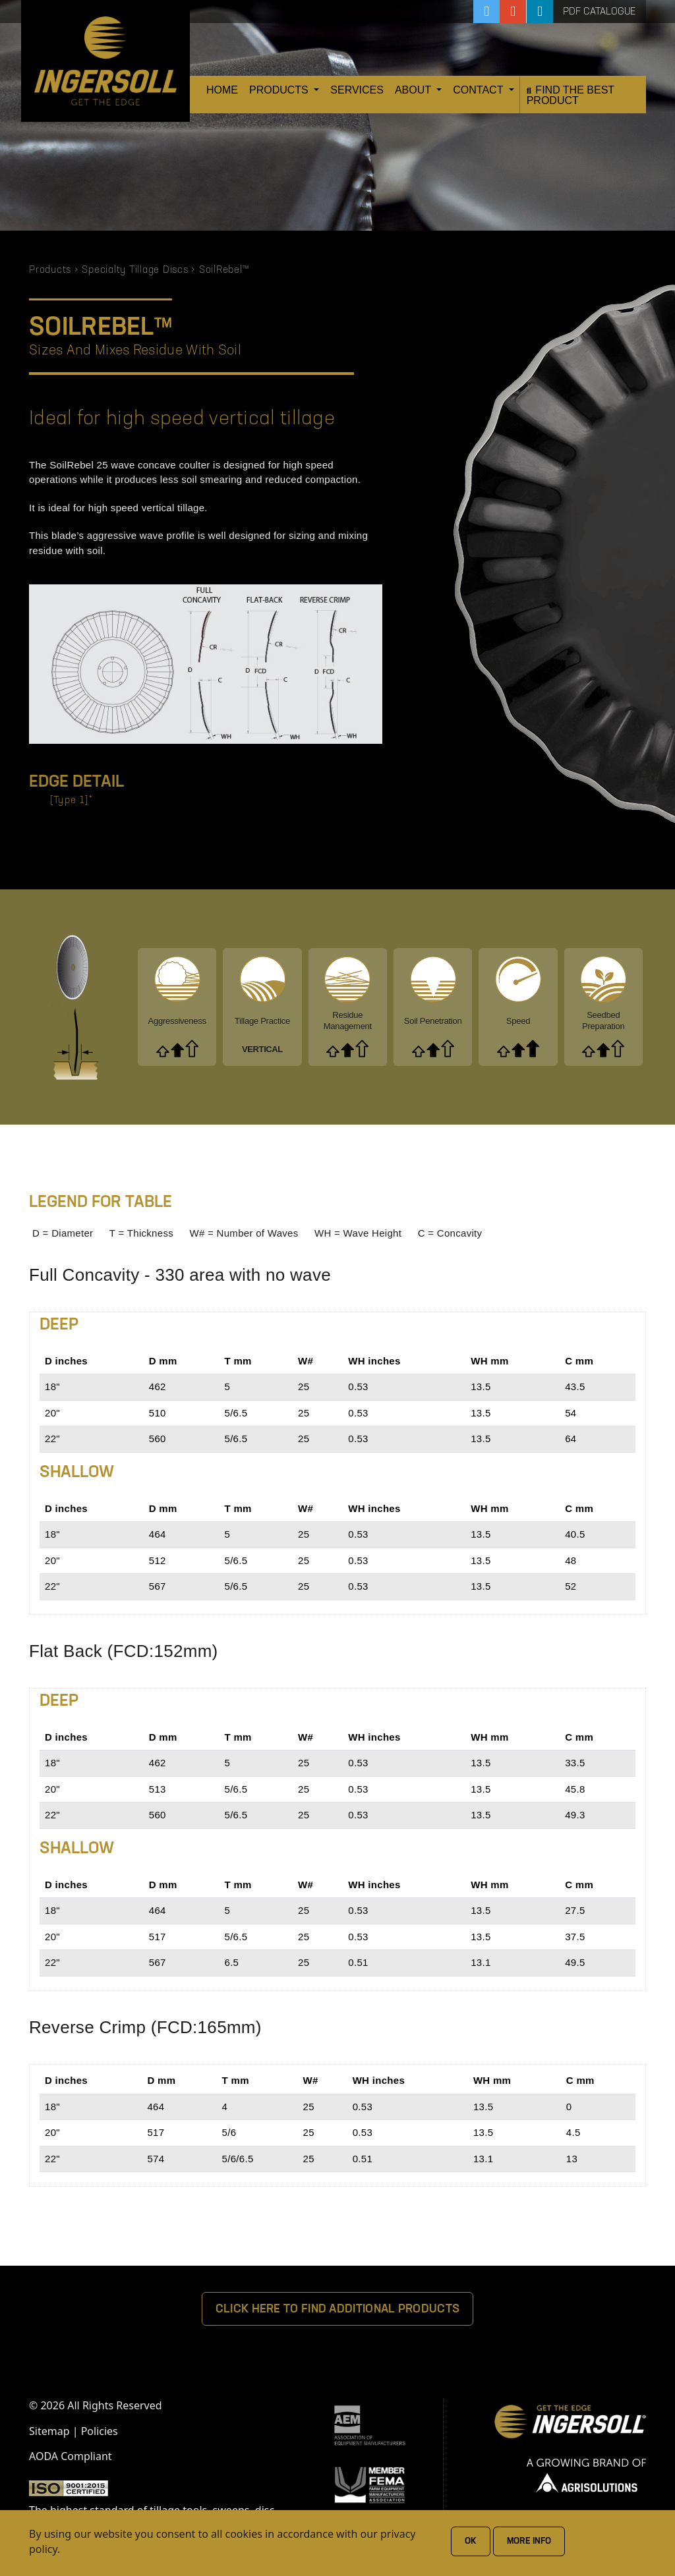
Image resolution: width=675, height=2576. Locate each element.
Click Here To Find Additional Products (337, 2309)
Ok (471, 2541)
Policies (99, 2431)
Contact (479, 90)
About (414, 90)
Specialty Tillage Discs (135, 270)
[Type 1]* (71, 801)
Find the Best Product (570, 95)
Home (222, 90)
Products (280, 90)
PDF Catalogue (599, 12)
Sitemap (49, 2431)
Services (357, 90)
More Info (529, 2541)
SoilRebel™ (224, 270)
